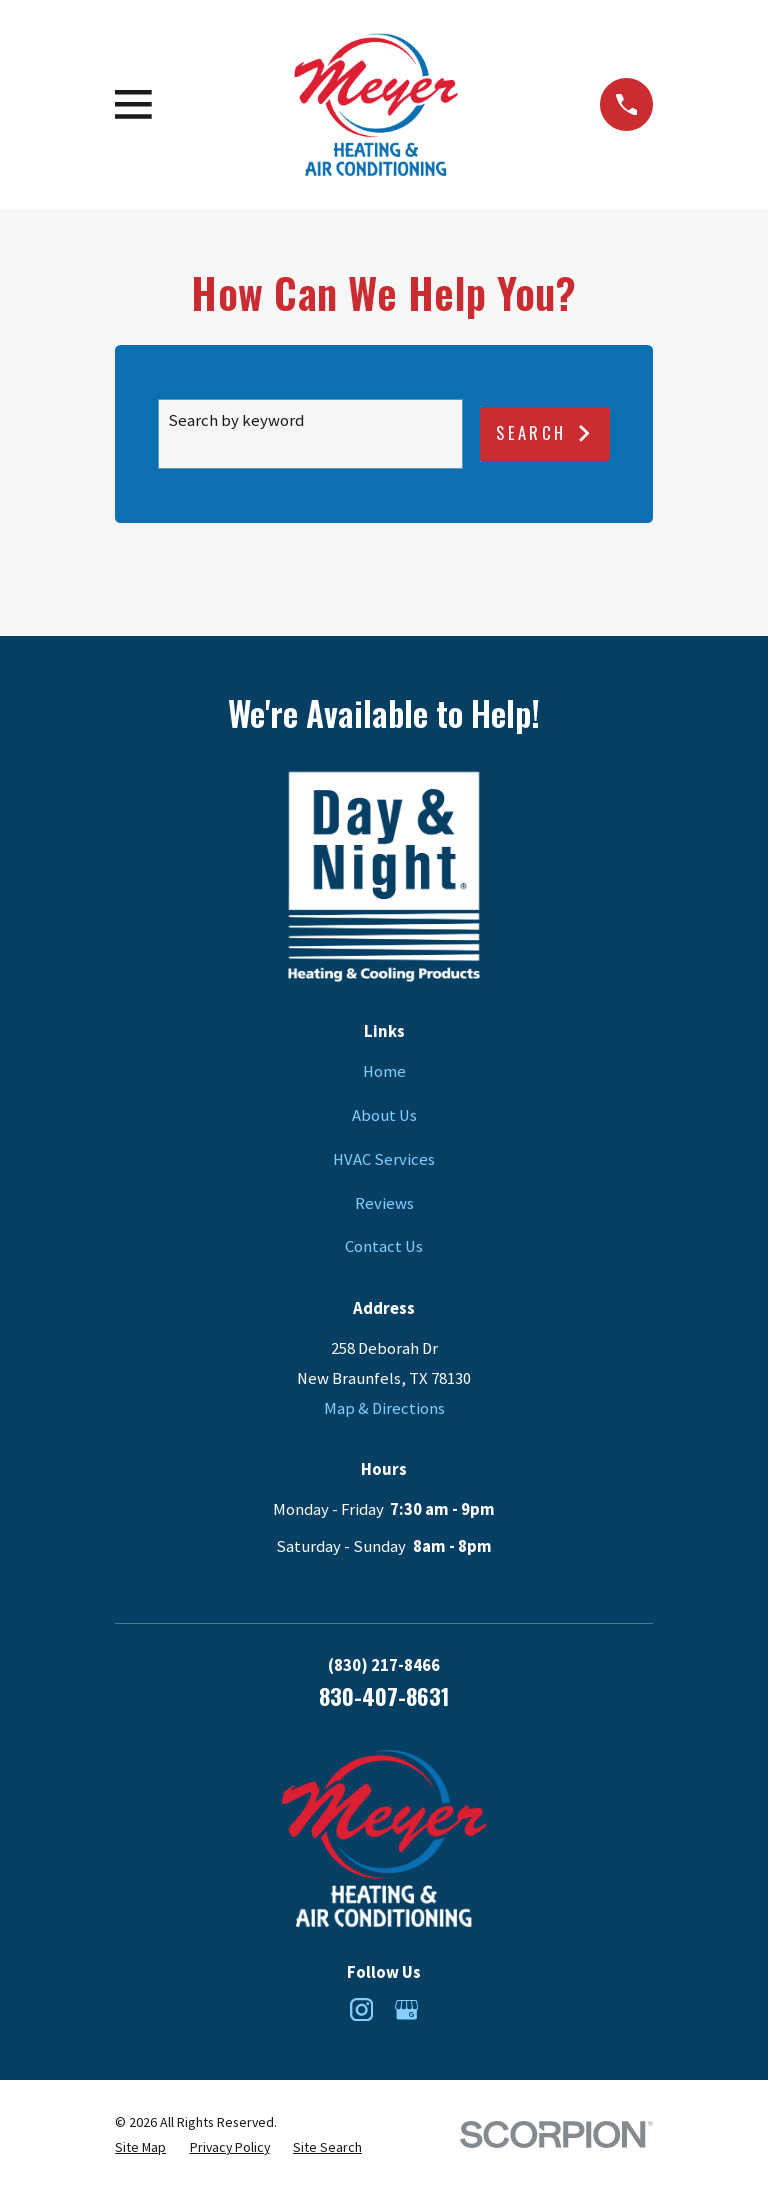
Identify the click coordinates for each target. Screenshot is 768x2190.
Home (384, 1071)
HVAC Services (384, 1159)
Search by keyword (236, 420)
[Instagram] (361, 2009)
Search (544, 432)
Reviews (384, 1203)
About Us (384, 1115)
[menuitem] (140, 2147)
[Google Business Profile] (406, 2009)
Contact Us (384, 1246)
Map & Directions (384, 1408)
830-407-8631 (384, 1695)
